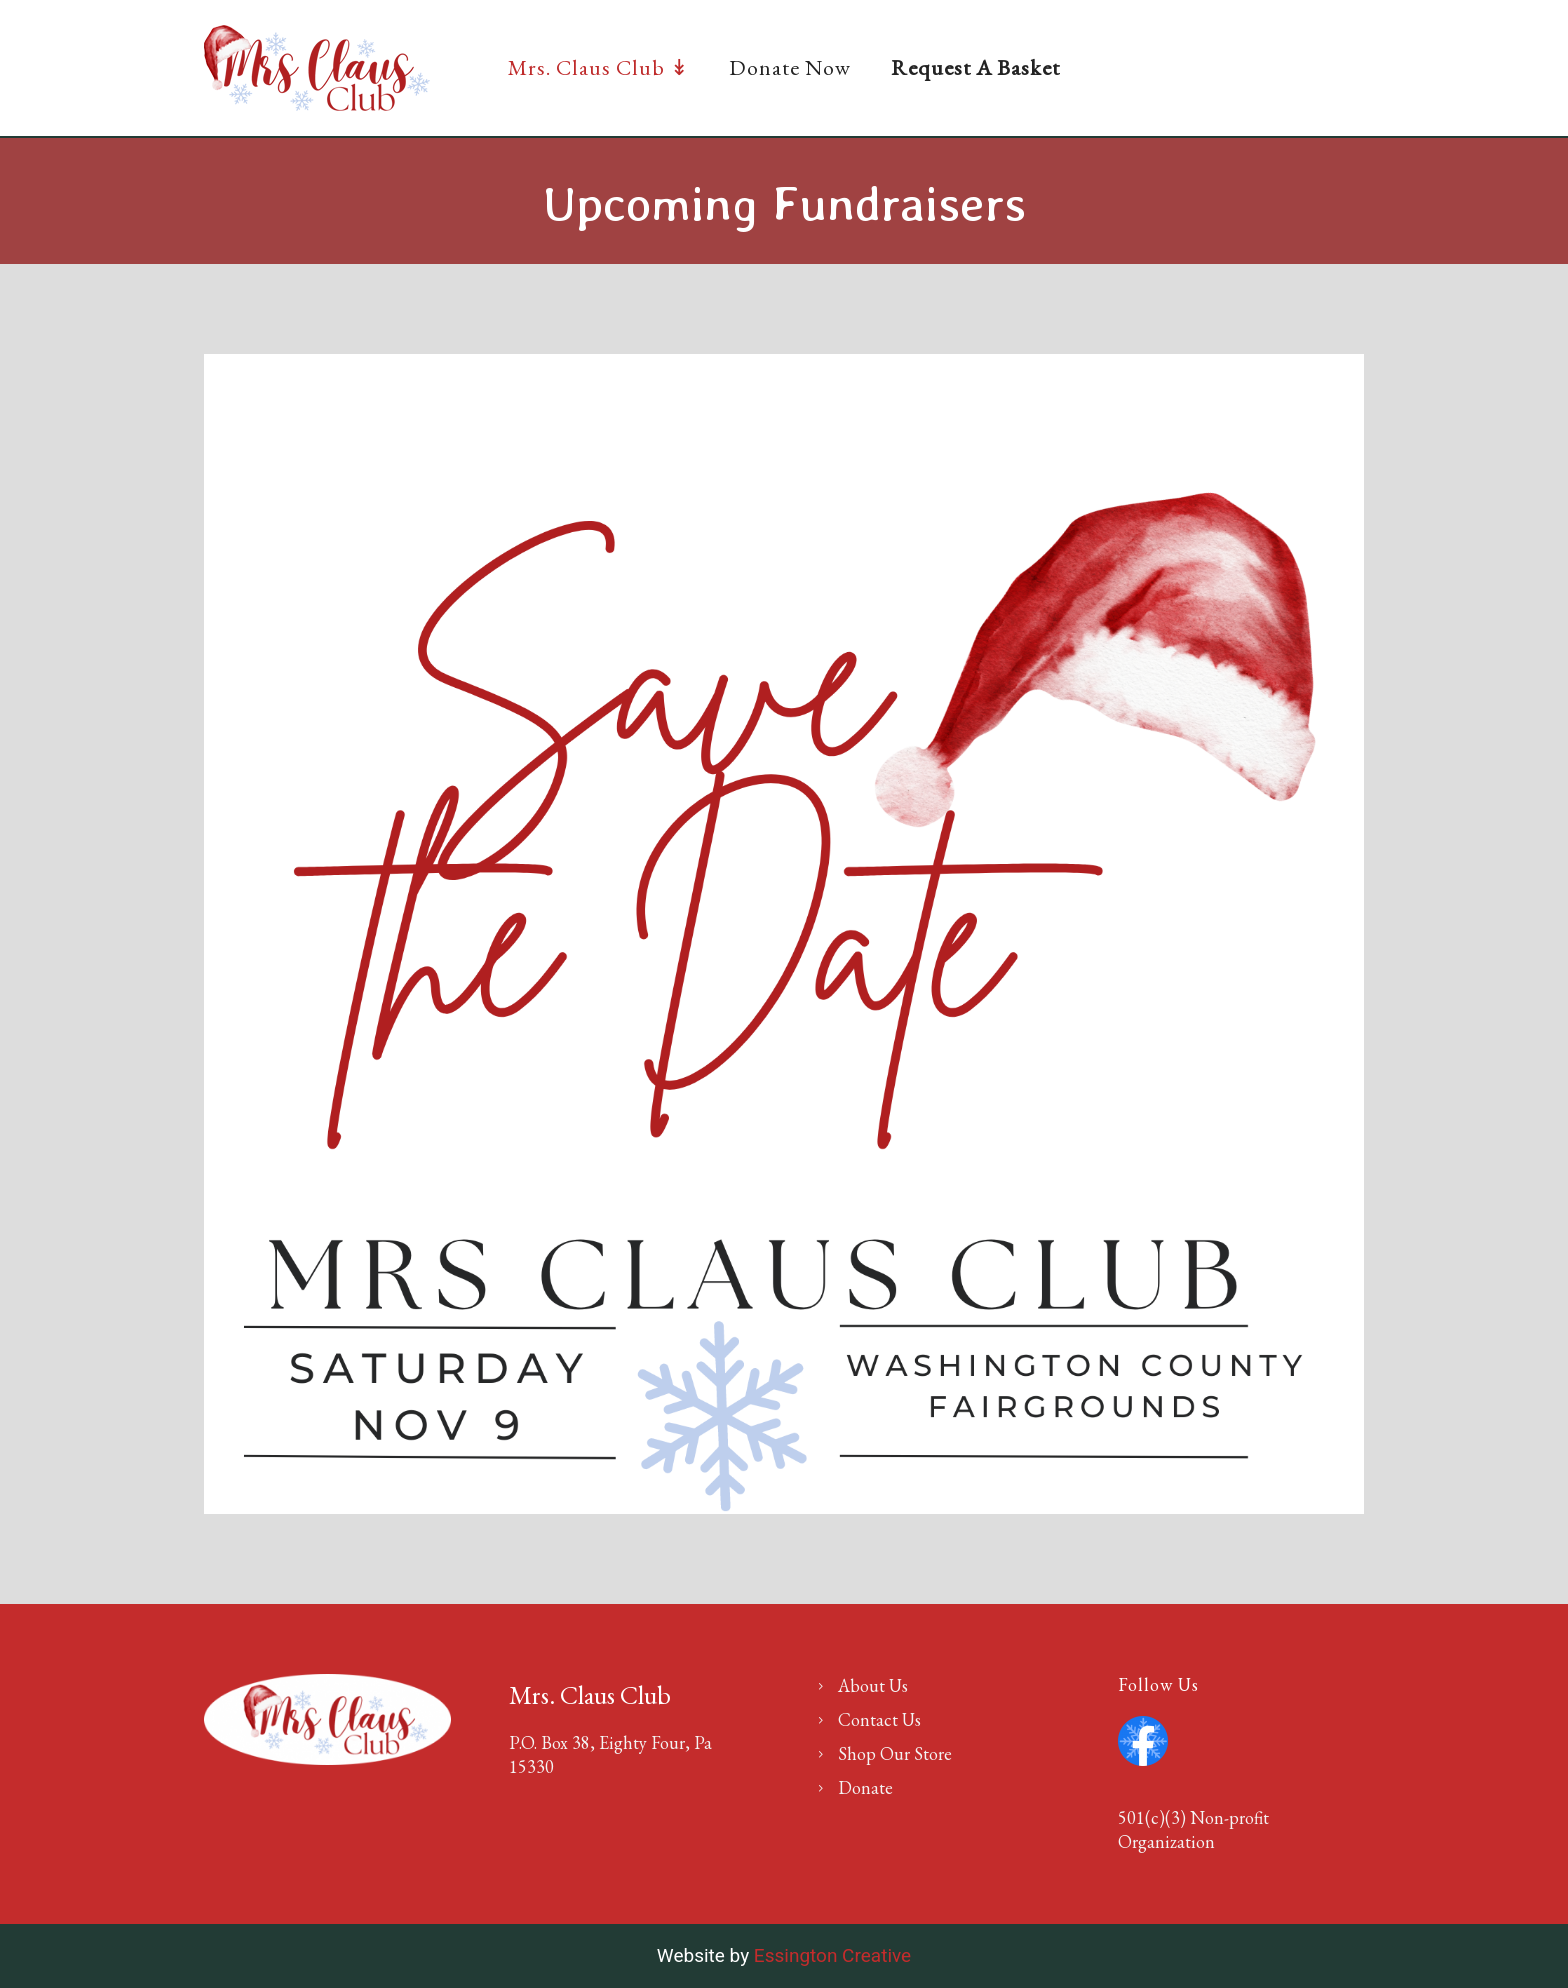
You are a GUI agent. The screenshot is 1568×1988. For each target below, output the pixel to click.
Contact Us (879, 1719)
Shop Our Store (895, 1753)
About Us (873, 1685)
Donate (865, 1787)
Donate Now (790, 67)
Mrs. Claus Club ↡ (598, 67)
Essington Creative (832, 1955)
